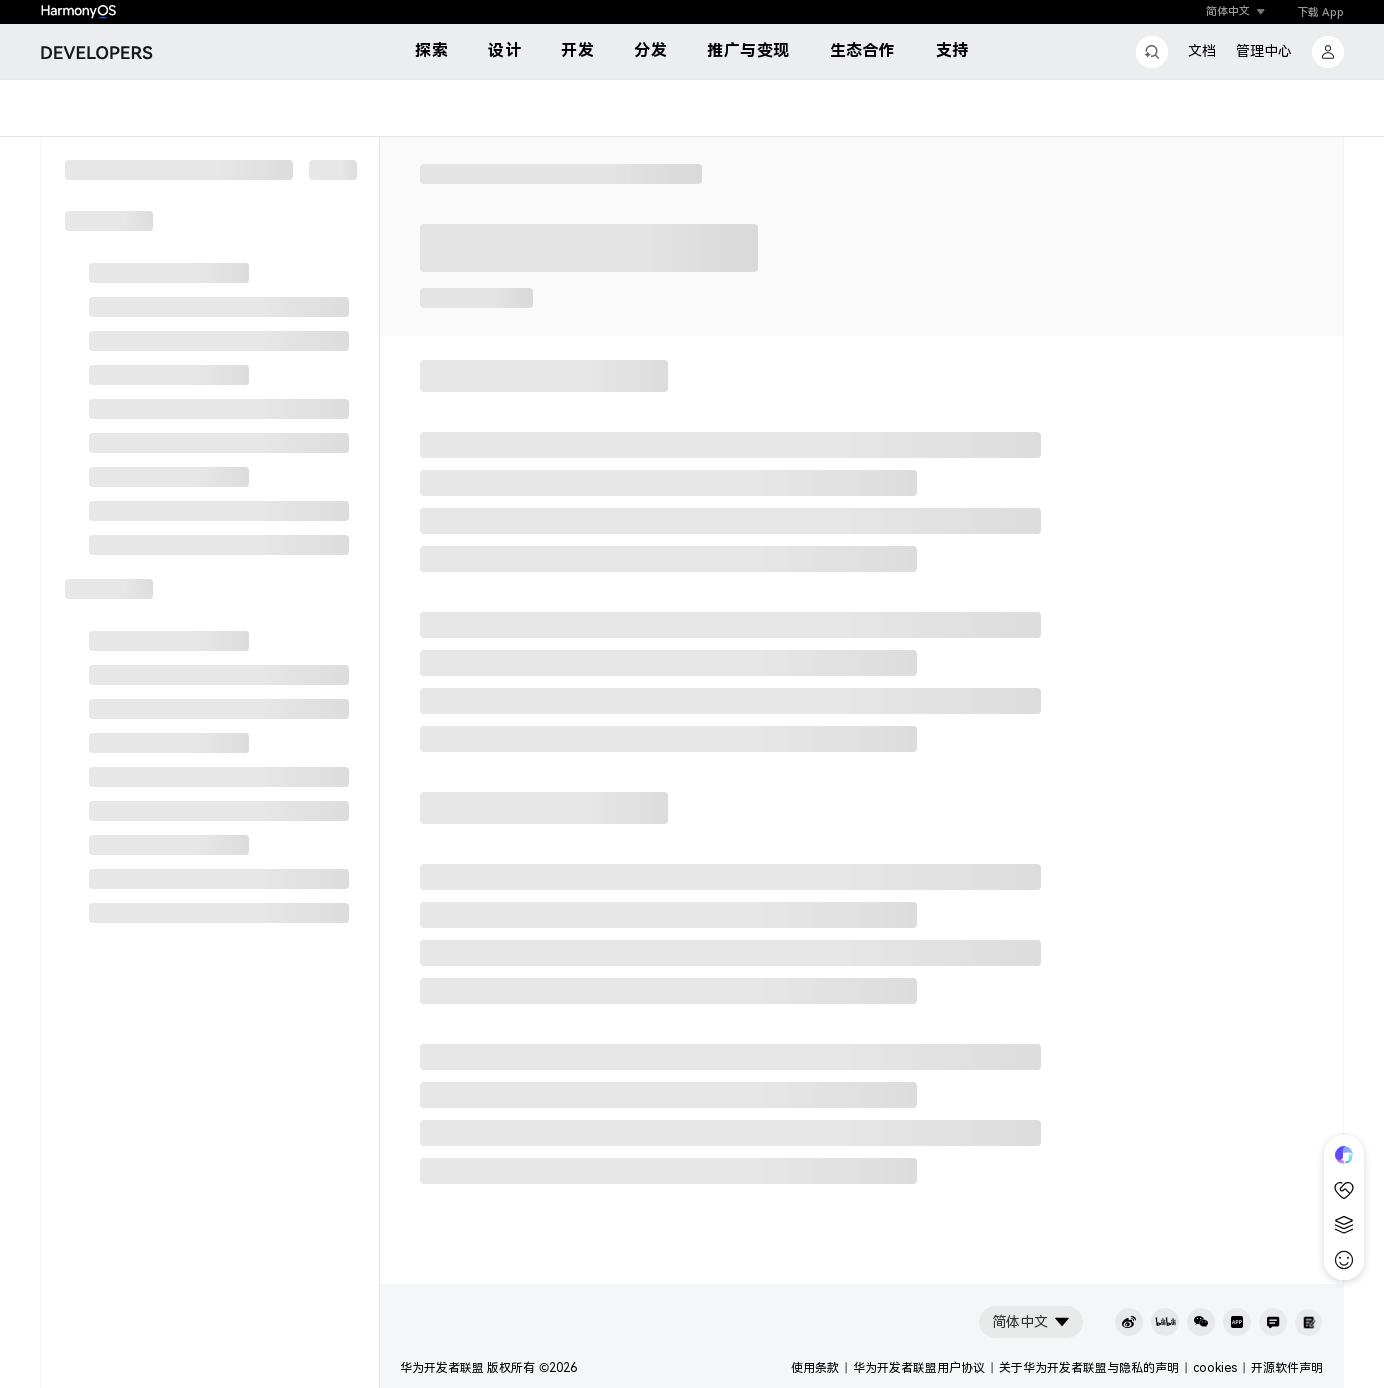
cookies (1215, 1368)
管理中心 (1264, 51)
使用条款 (815, 1368)
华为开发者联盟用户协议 (919, 1368)
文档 (1202, 51)
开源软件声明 (1287, 1368)
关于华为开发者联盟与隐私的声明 (1089, 1368)
